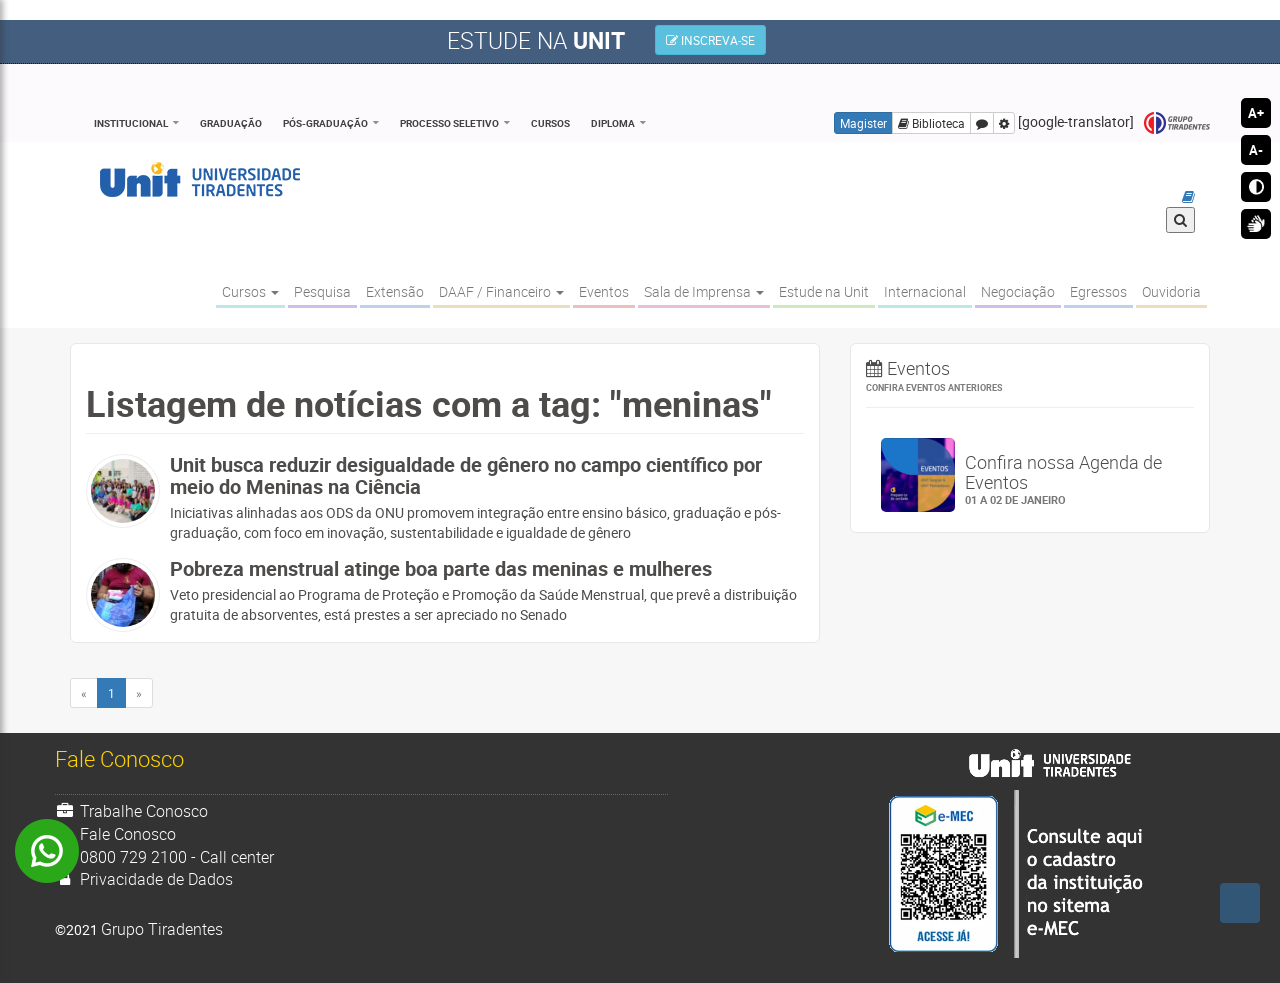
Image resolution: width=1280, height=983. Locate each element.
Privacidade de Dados (144, 879)
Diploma (613, 123)
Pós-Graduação (325, 123)
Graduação (231, 123)
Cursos (550, 123)
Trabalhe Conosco (131, 811)
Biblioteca (931, 123)
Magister (863, 123)
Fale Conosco (115, 834)
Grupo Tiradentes (1177, 123)
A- (1256, 150)
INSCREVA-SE (710, 40)
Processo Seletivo (449, 123)
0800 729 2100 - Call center (164, 857)
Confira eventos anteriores (934, 387)
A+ (1256, 113)
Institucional (131, 123)
